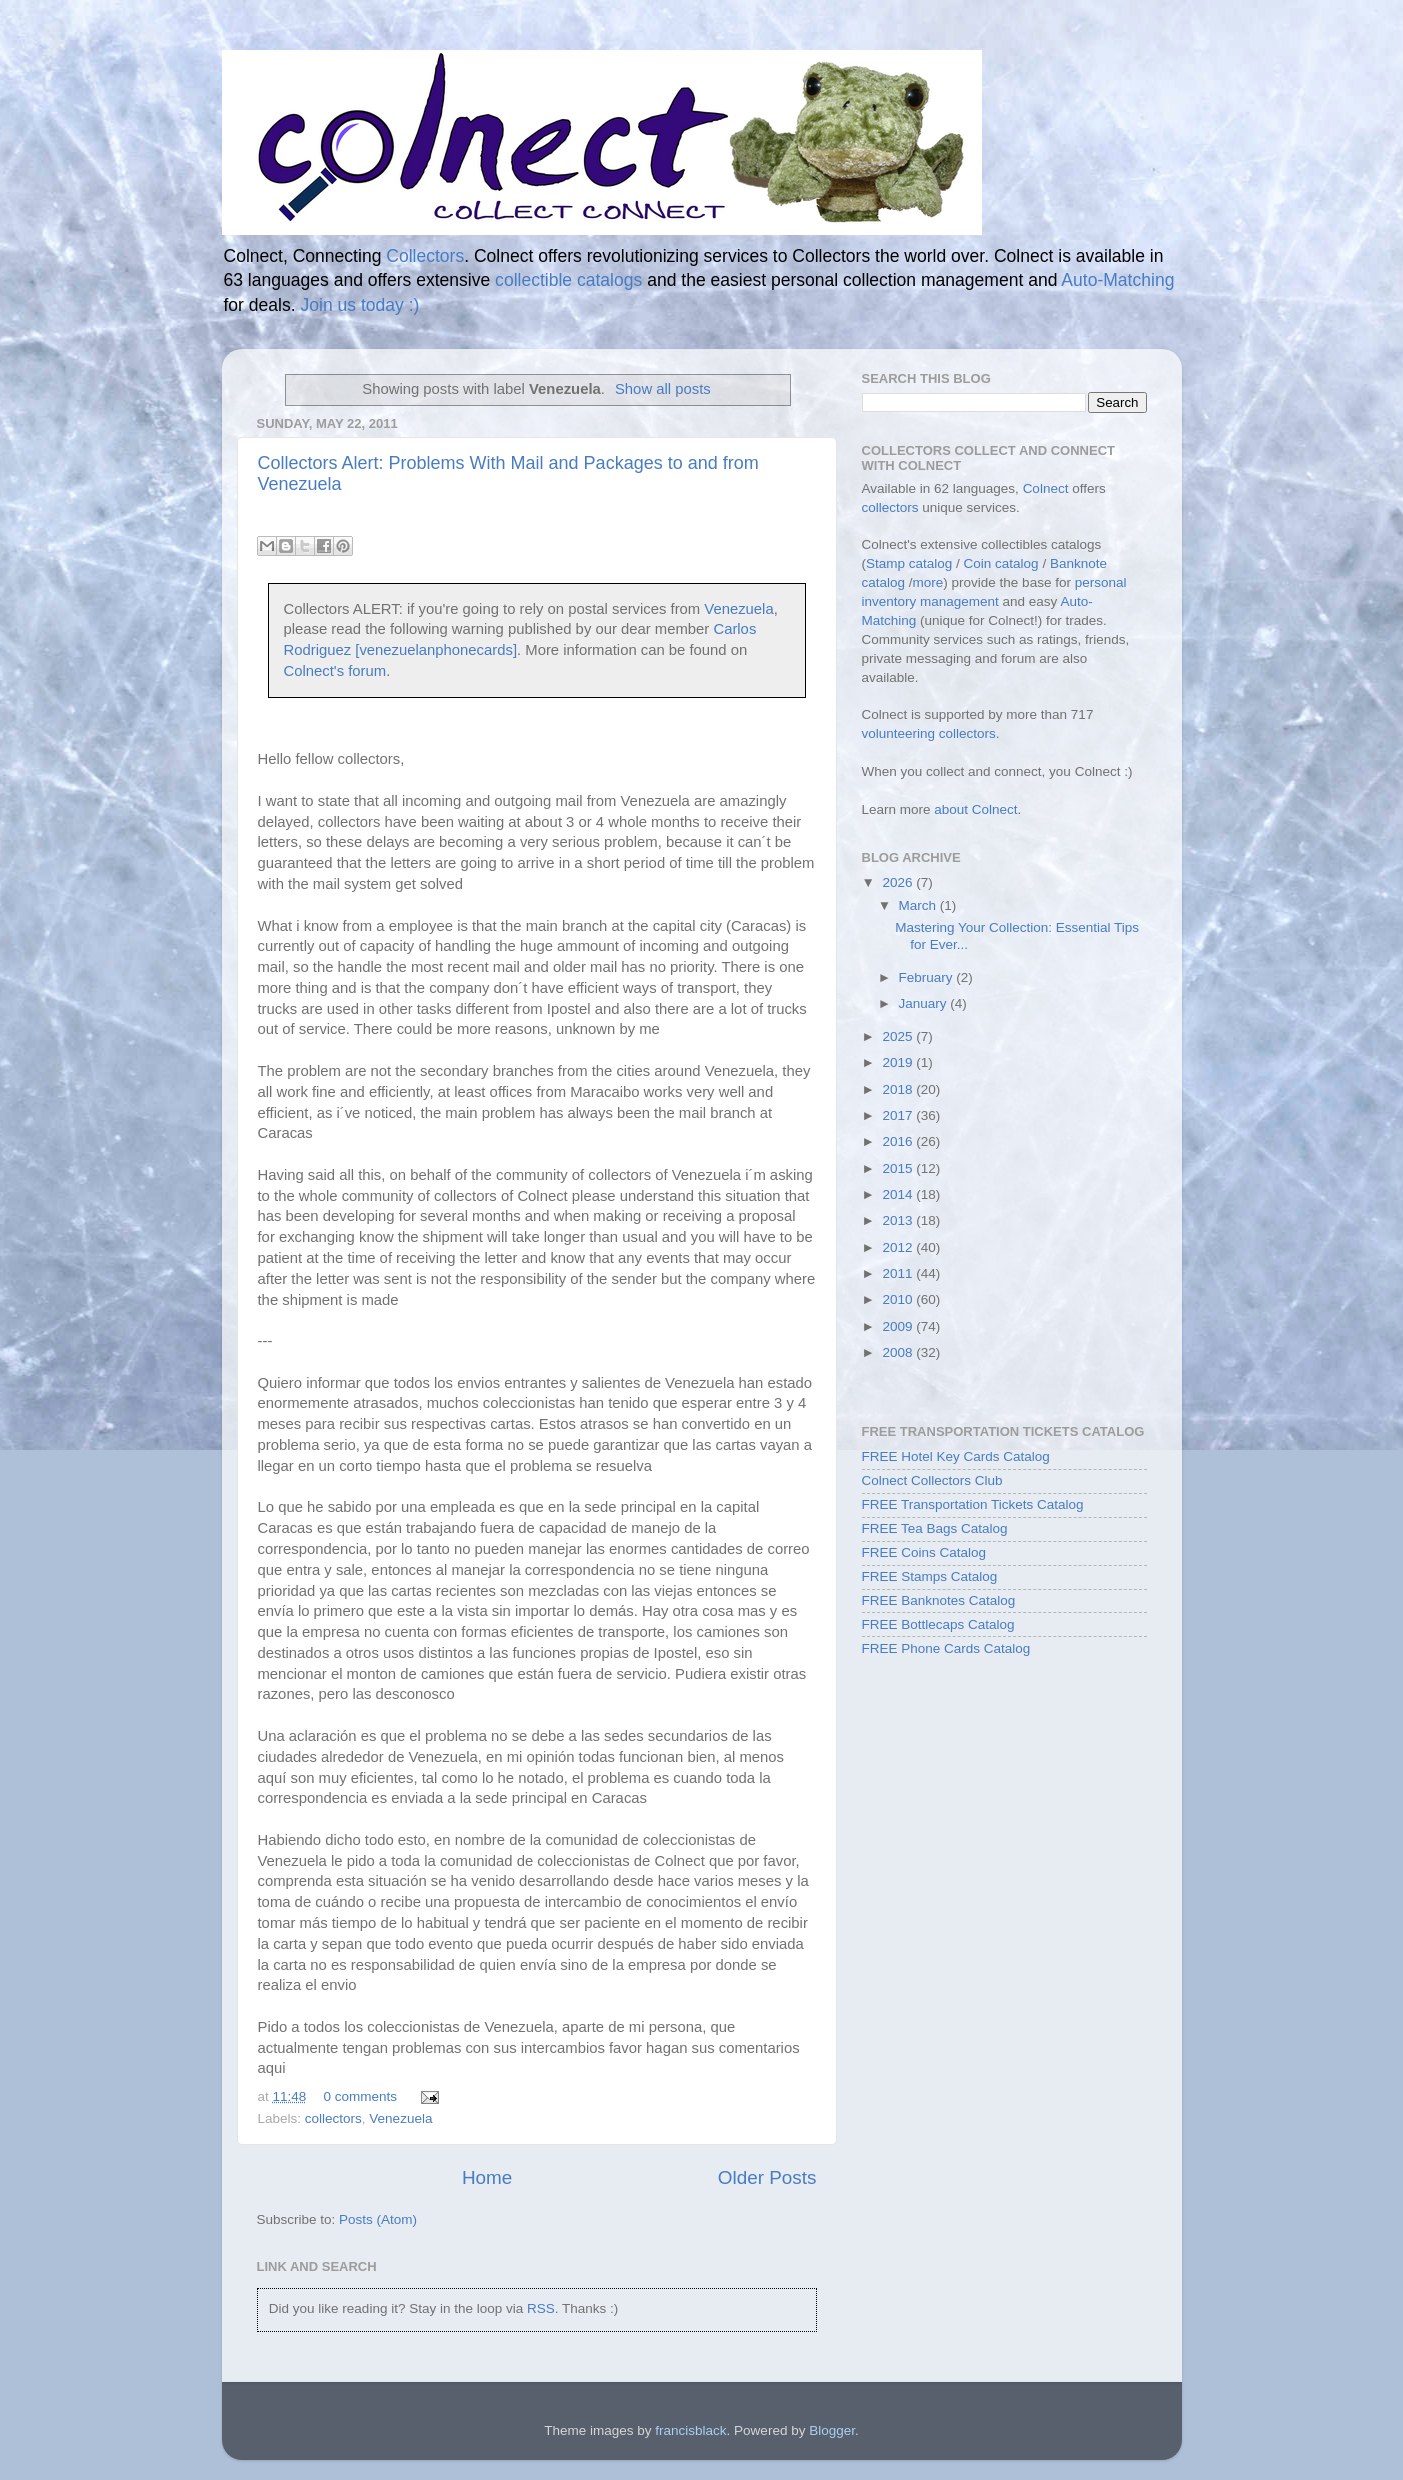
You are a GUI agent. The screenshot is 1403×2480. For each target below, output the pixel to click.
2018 (899, 1089)
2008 (899, 1352)
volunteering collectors (929, 733)
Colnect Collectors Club (932, 1480)
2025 (899, 1036)
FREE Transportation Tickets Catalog (973, 1504)
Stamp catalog (909, 563)
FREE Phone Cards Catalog (946, 1648)
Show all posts (663, 389)
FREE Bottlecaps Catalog (938, 1624)
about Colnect (975, 809)
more (928, 582)
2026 (899, 882)
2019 (899, 1062)
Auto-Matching (1117, 280)
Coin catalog (1001, 563)
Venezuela (738, 609)
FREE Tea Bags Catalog (935, 1528)
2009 (899, 1326)
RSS (541, 2308)
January (925, 1003)
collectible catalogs (568, 280)
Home (487, 2177)
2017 (899, 1115)
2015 (899, 1168)
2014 (899, 1194)
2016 (899, 1141)
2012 (899, 1247)
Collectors (425, 256)
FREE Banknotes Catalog (939, 1600)
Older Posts (767, 2177)
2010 (899, 1299)
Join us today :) (359, 305)
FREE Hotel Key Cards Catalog (956, 1456)
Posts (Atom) (378, 2219)
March (919, 905)
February (928, 977)
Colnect (1046, 488)
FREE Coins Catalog (924, 1552)
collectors (333, 2118)
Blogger (832, 2430)
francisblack (690, 2430)
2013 (899, 1220)
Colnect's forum (335, 671)
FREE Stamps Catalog (930, 1576)
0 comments (361, 2096)
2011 (899, 1273)
